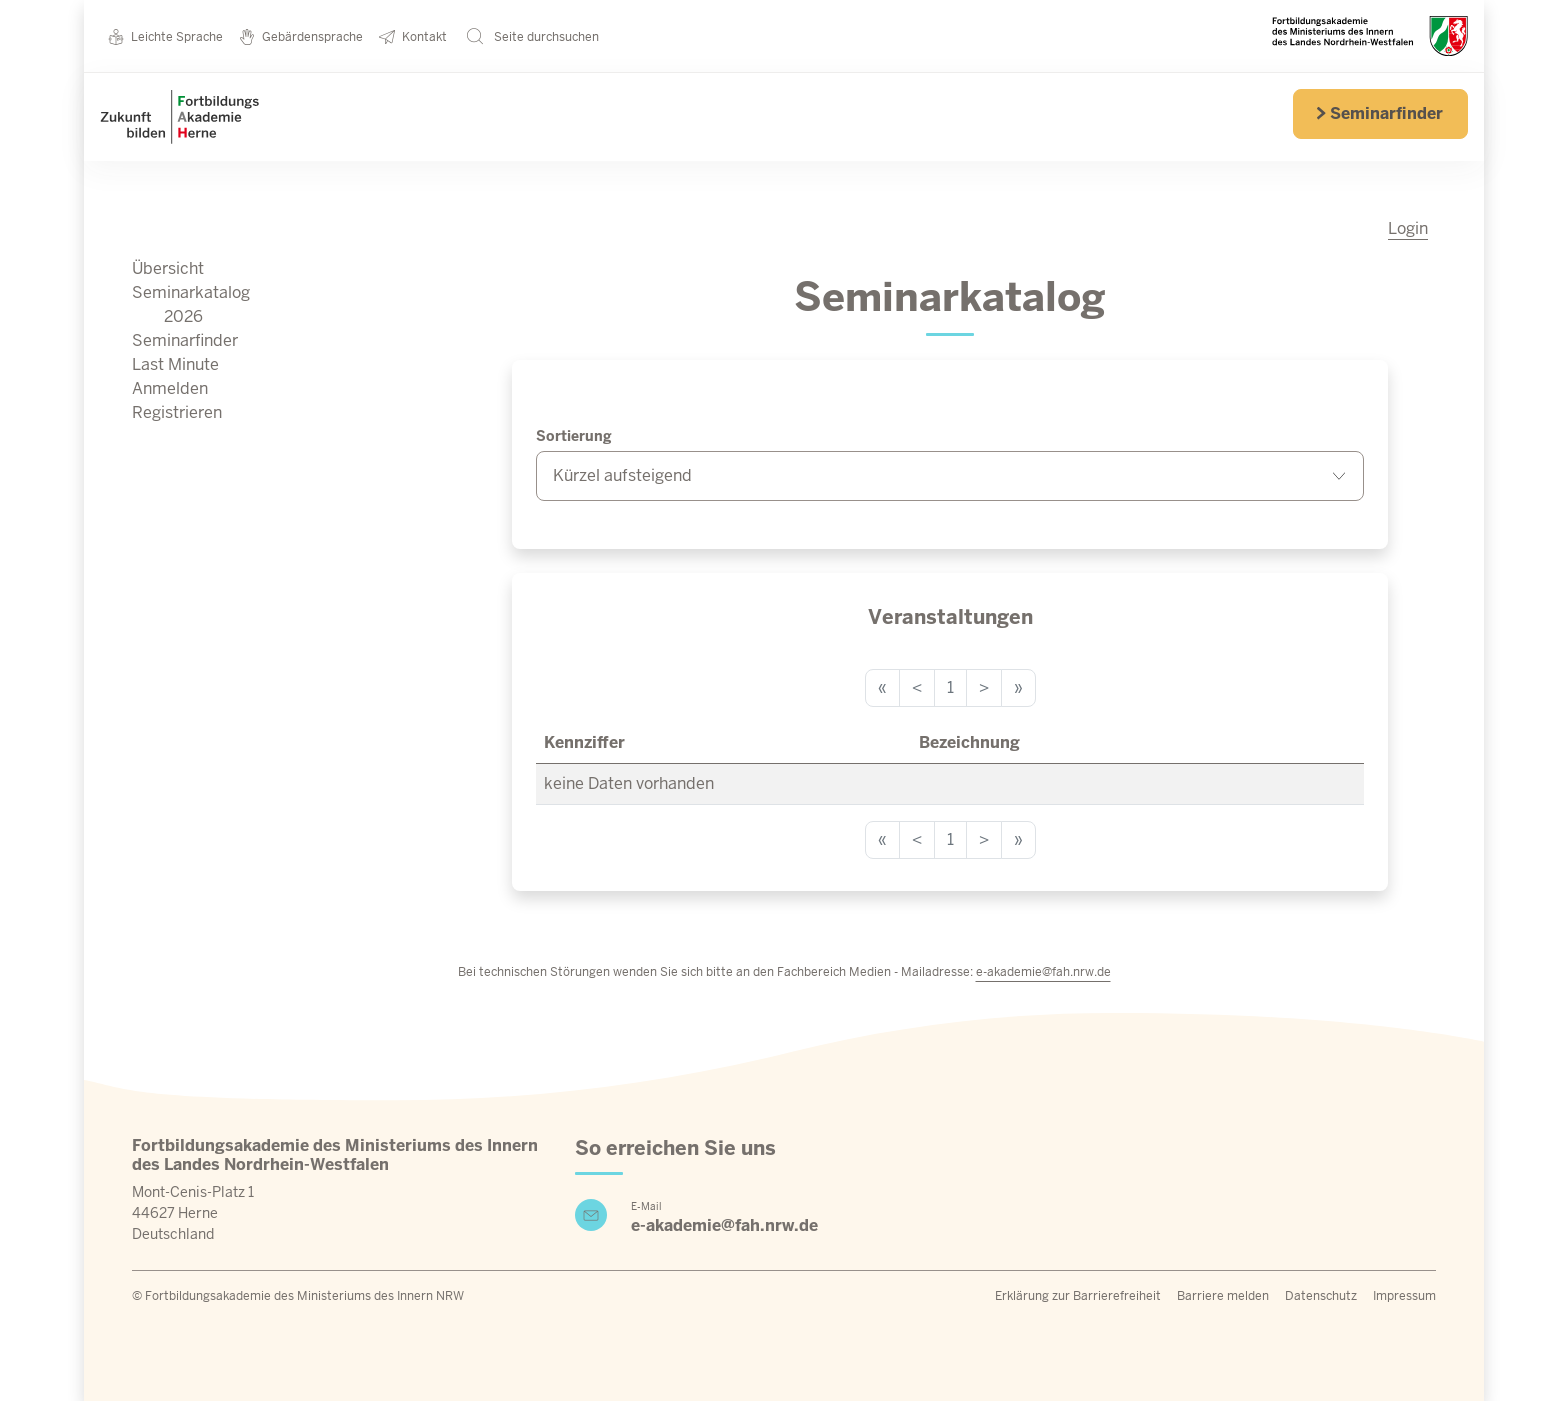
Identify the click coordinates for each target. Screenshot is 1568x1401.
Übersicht (168, 268)
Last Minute (175, 364)
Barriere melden (1223, 1296)
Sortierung (574, 436)
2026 (183, 316)
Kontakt (413, 36)
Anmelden (170, 388)
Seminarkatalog (191, 292)
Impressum (1404, 1296)
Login (1408, 228)
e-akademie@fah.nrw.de (1043, 972)
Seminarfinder (1379, 113)
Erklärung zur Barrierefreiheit (1078, 1296)
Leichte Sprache (165, 36)
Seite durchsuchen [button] (533, 36)
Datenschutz (1321, 1296)
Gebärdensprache (301, 36)
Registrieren (177, 412)
